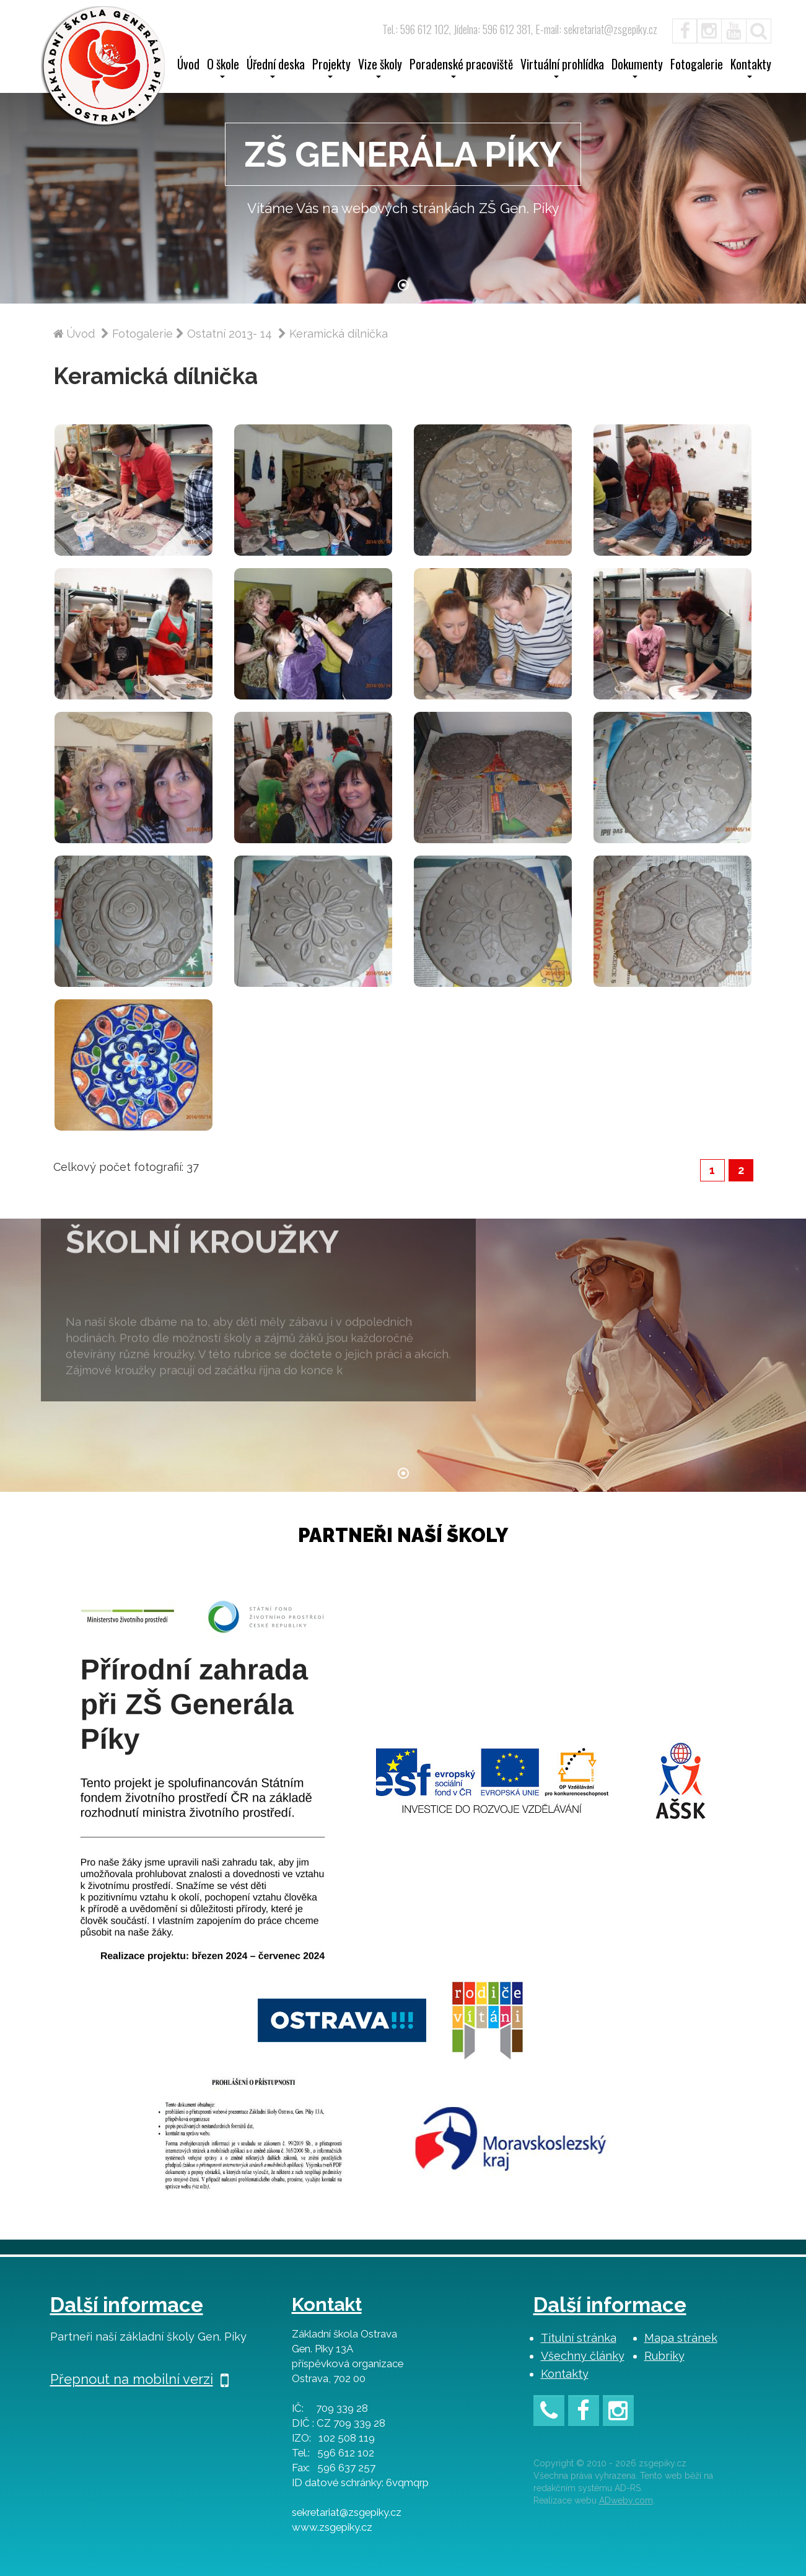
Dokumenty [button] (637, 68)
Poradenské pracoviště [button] (461, 68)
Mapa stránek (680, 2337)
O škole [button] (223, 68)
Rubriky (664, 2355)
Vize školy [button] (380, 68)
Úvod (188, 65)
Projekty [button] (331, 68)
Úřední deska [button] (276, 68)
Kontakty (565, 2373)
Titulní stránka (578, 2337)
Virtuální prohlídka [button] (562, 68)
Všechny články (582, 2355)
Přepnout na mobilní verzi (139, 2379)
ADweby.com (626, 2500)
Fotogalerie (696, 65)
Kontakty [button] (750, 68)
